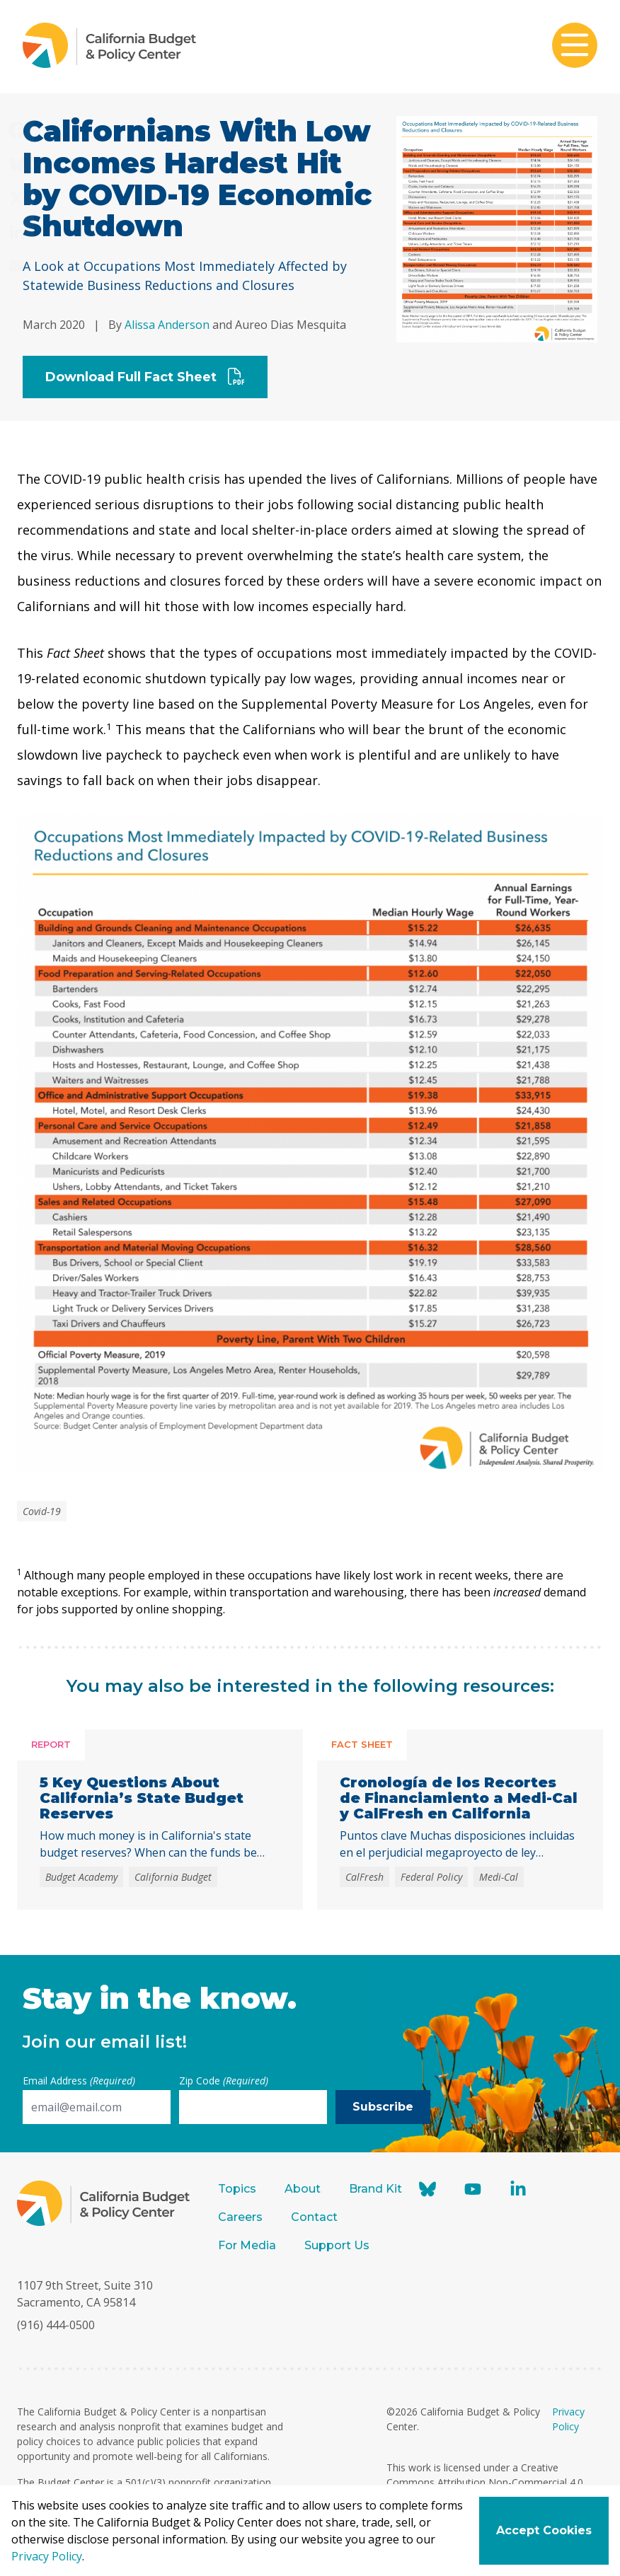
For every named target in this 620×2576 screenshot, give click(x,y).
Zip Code (223, 2080)
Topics (237, 2188)
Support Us (338, 2245)
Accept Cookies (544, 2530)
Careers (240, 2217)
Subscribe (382, 2106)
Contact (314, 2217)
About (303, 2188)
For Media (247, 2245)
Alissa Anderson (167, 324)
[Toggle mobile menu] (574, 47)
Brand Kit (375, 2188)
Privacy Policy (46, 2556)
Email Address (79, 2080)
